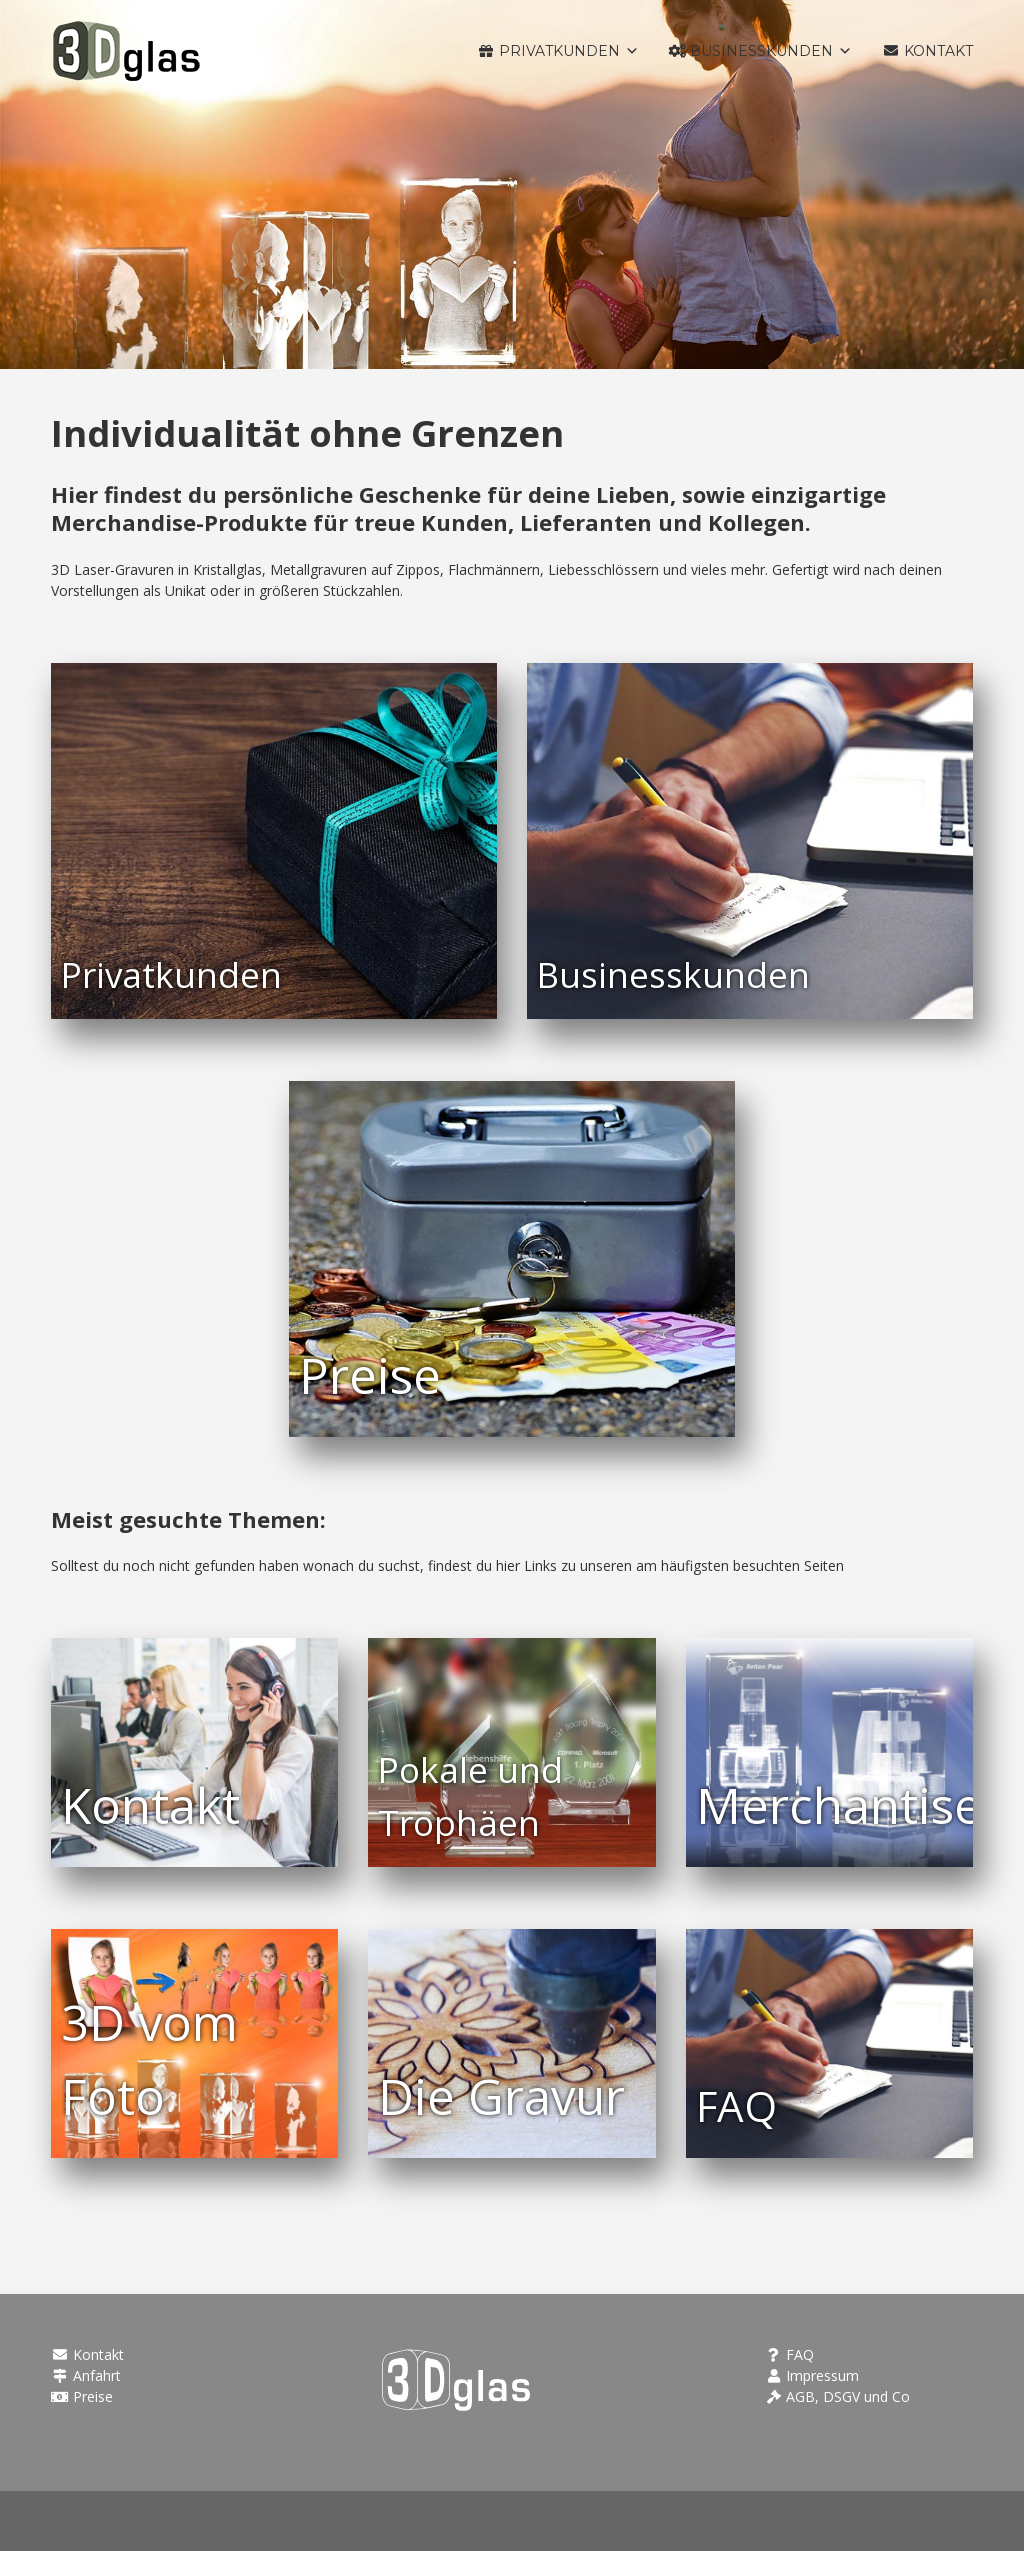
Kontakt (87, 2354)
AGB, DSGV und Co (838, 2396)
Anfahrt (86, 2375)
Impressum (812, 2375)
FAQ (790, 2354)
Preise (82, 2396)
